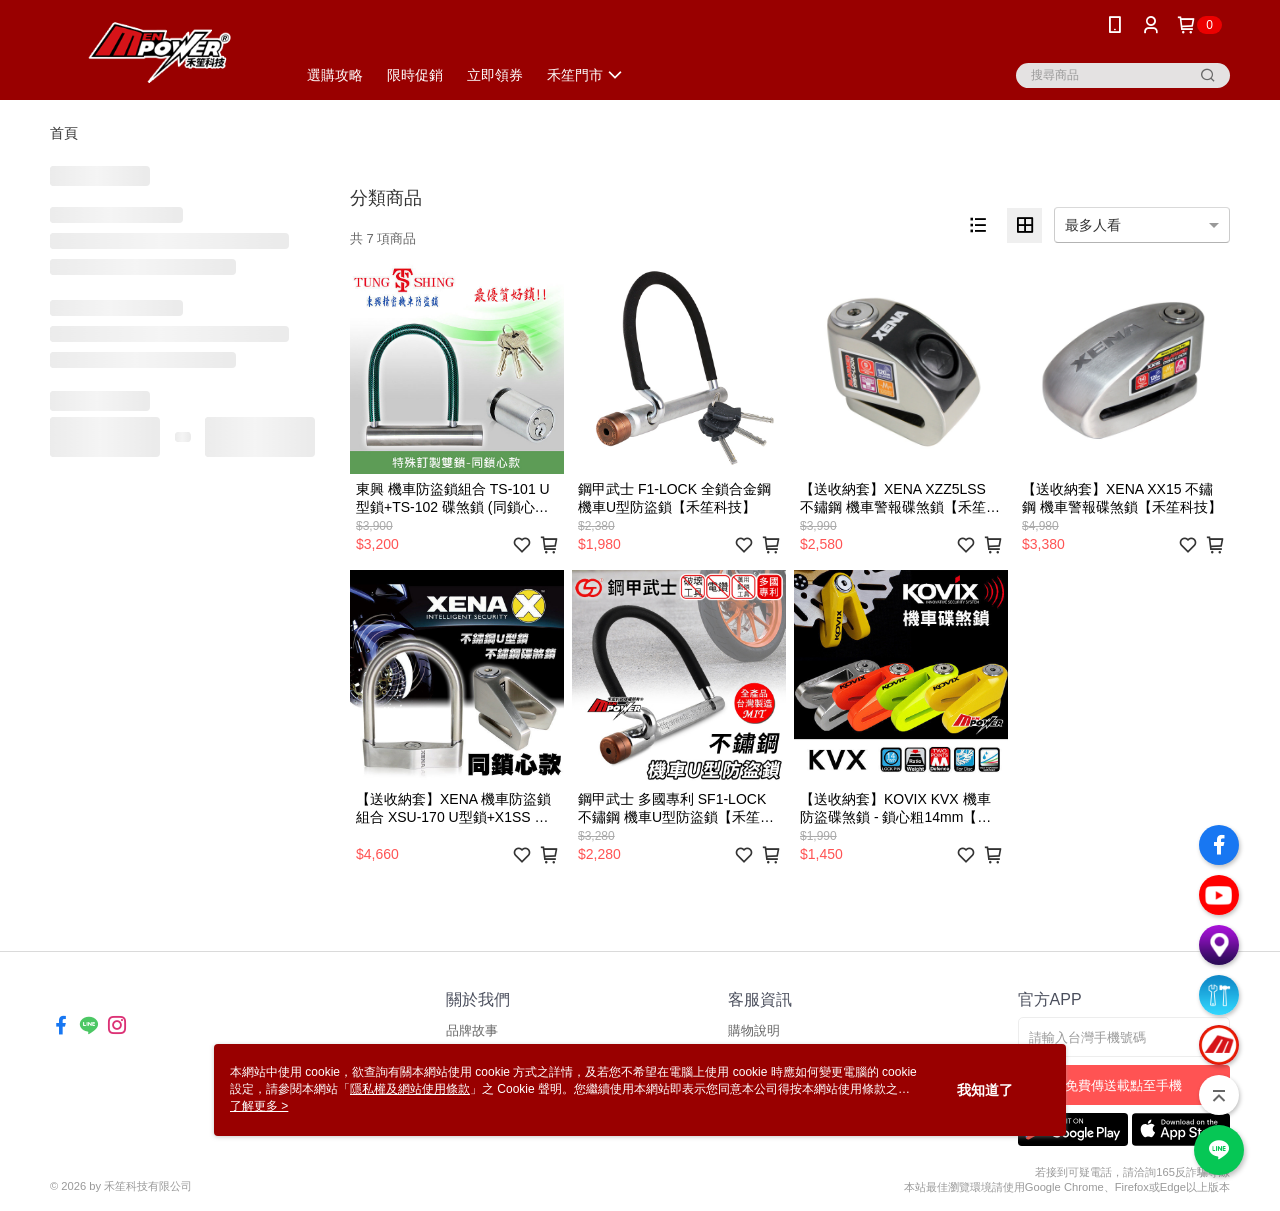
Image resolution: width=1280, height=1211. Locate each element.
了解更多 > (259, 1106)
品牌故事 (472, 1030)
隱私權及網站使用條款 (410, 1089)
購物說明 (754, 1030)
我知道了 (985, 1090)
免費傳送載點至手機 (1123, 1085)
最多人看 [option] (1093, 225)
